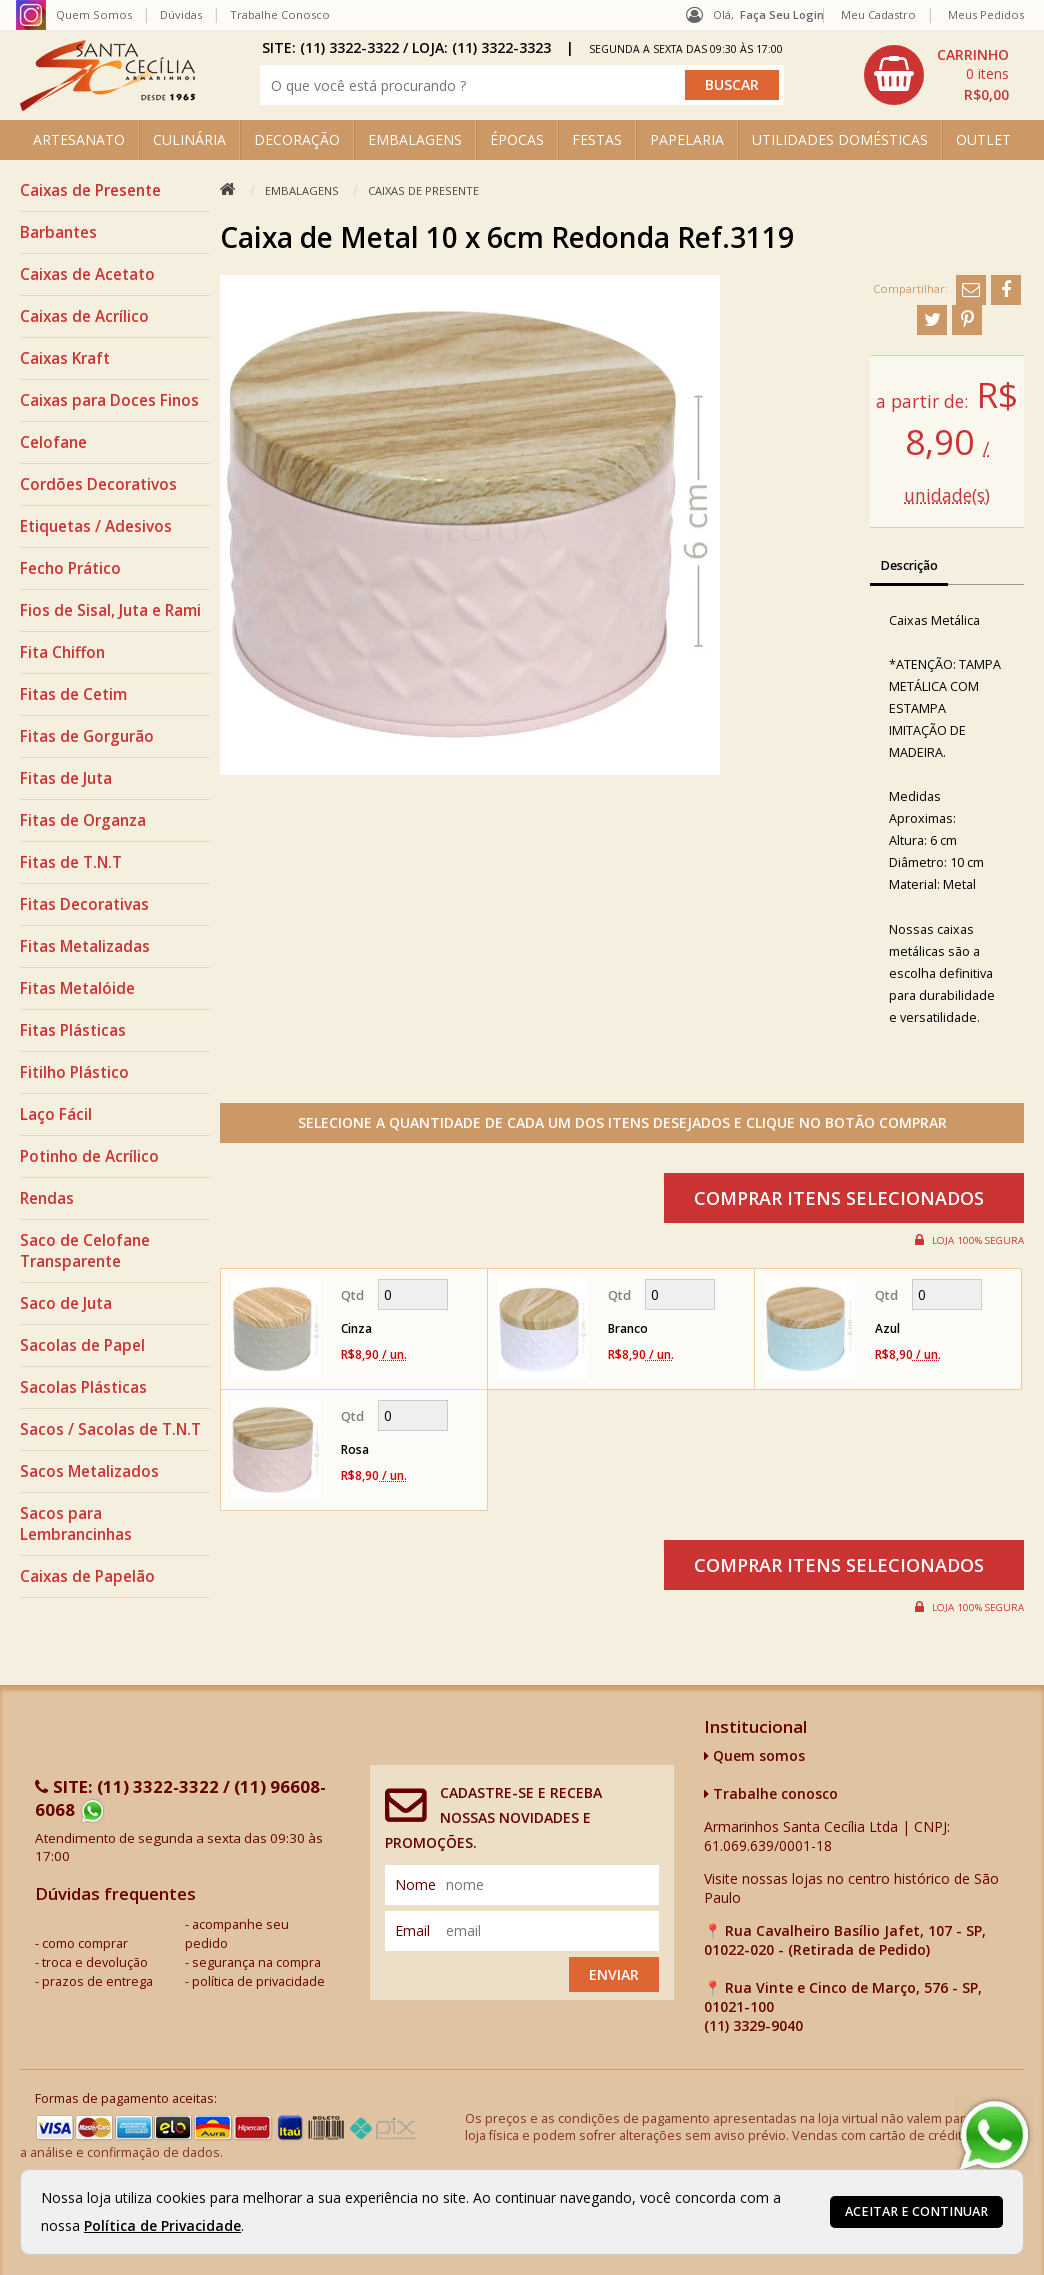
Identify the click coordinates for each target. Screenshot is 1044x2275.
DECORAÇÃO (297, 139)
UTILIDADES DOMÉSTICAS (840, 139)
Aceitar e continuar (916, 2211)
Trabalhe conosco (771, 1793)
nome (415, 1884)
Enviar (614, 1974)
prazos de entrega (97, 1981)
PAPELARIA (687, 139)
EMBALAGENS (415, 139)
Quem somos (754, 1755)
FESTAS (597, 139)
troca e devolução (95, 1962)
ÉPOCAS (517, 139)
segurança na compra (256, 1962)
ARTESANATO (79, 139)
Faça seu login (782, 14)
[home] (107, 105)
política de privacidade (258, 1981)
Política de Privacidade (162, 2225)
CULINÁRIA (189, 139)
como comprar (85, 1943)
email (412, 1930)
